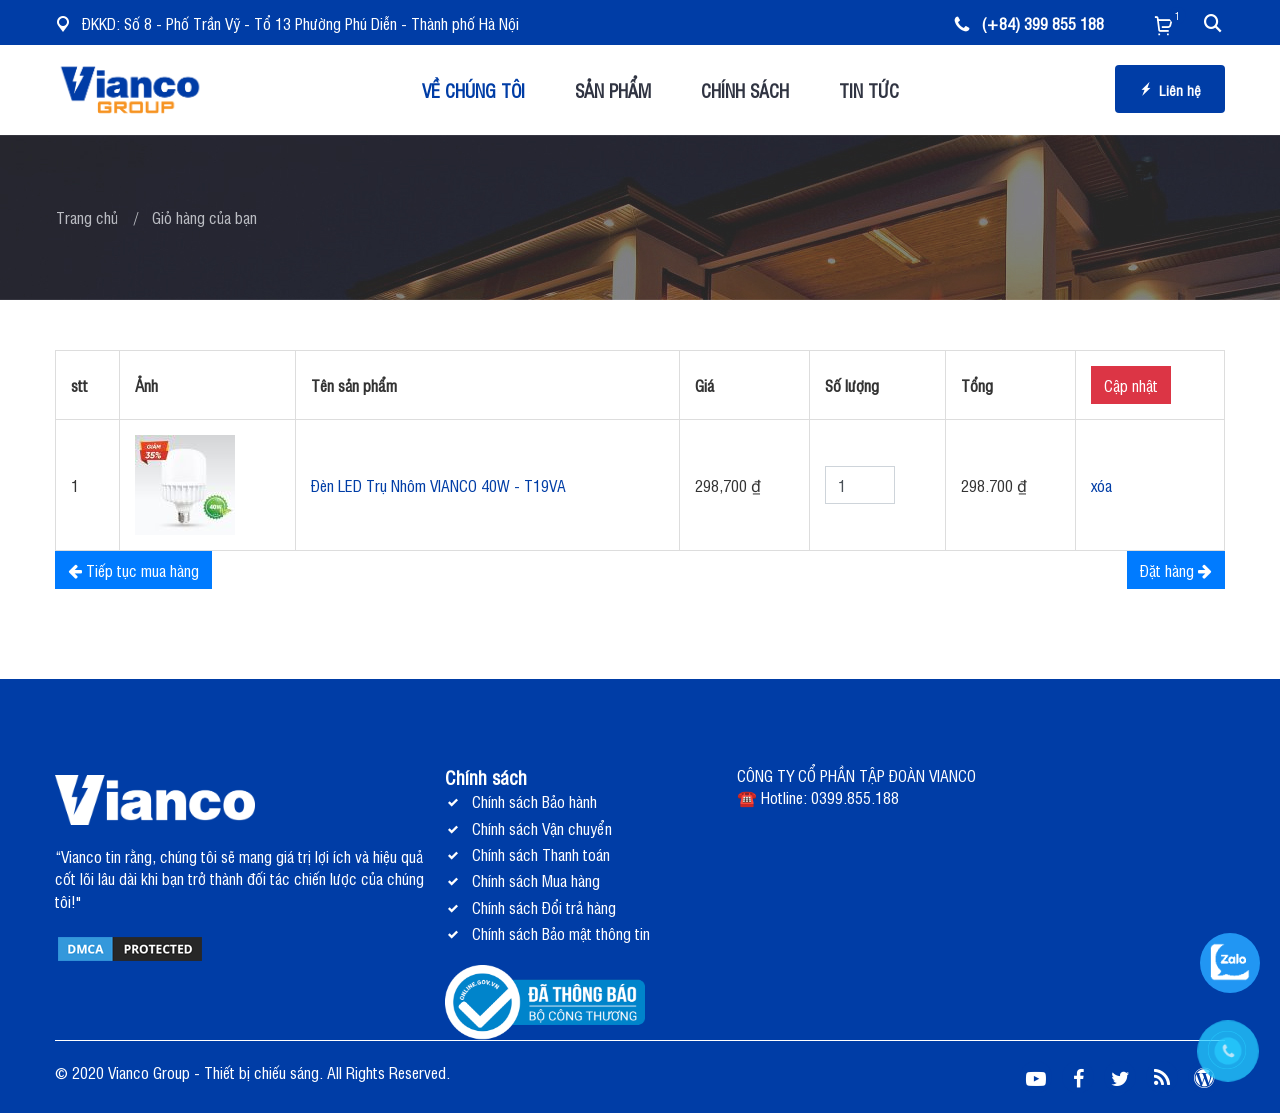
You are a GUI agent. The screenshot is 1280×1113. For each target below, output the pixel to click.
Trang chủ (87, 217)
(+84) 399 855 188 (1029, 23)
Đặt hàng (1176, 570)
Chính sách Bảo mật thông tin (561, 933)
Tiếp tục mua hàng (133, 570)
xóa (1101, 485)
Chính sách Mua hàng (536, 880)
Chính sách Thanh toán (541, 854)
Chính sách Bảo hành (534, 801)
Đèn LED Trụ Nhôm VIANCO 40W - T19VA (438, 485)
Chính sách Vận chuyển (542, 828)
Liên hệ (1170, 89)
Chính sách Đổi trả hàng (544, 907)
